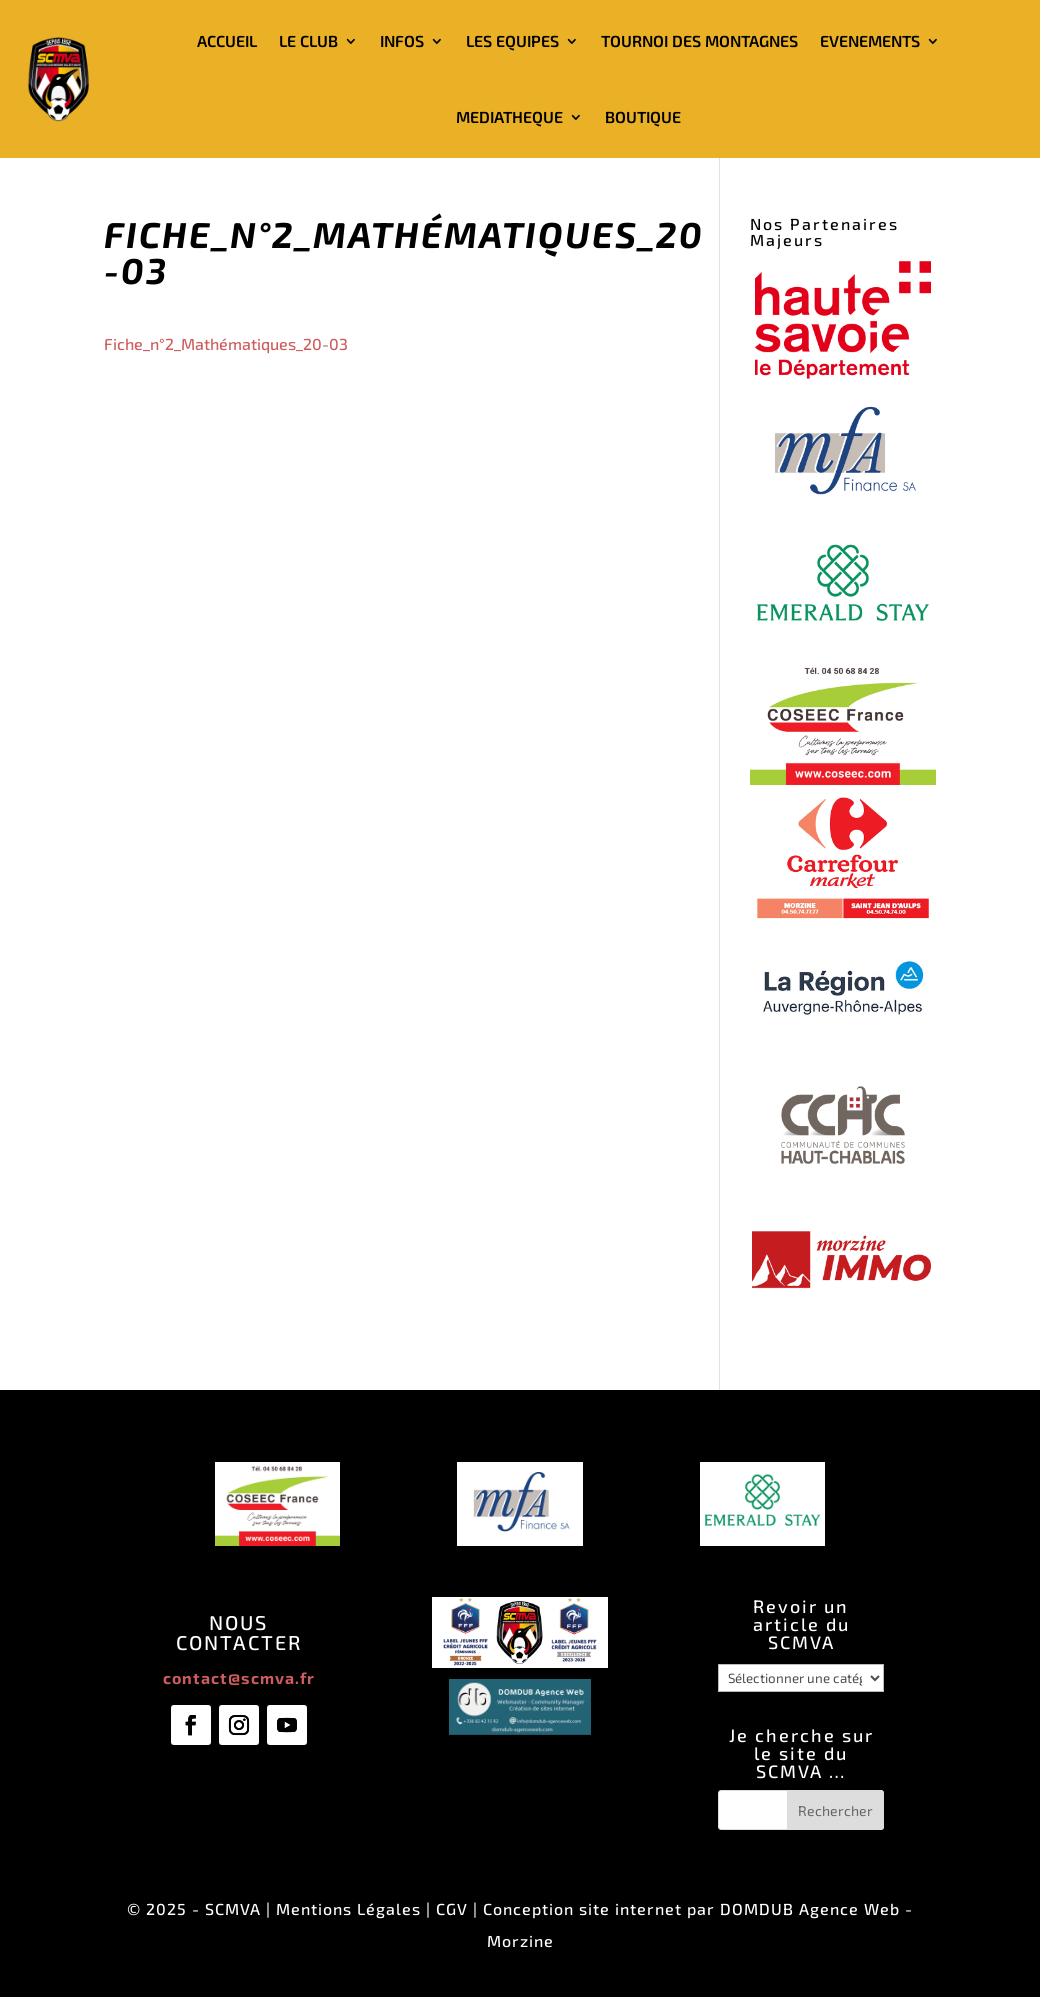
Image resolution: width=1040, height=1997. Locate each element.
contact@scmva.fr (239, 1677)
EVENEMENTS (870, 40)
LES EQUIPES (512, 40)
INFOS (402, 40)
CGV (452, 1908)
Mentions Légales (348, 1908)
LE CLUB (308, 40)
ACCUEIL (227, 40)
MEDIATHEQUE (509, 116)
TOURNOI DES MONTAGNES (699, 40)
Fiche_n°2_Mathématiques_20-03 (226, 343)
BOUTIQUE (643, 116)
